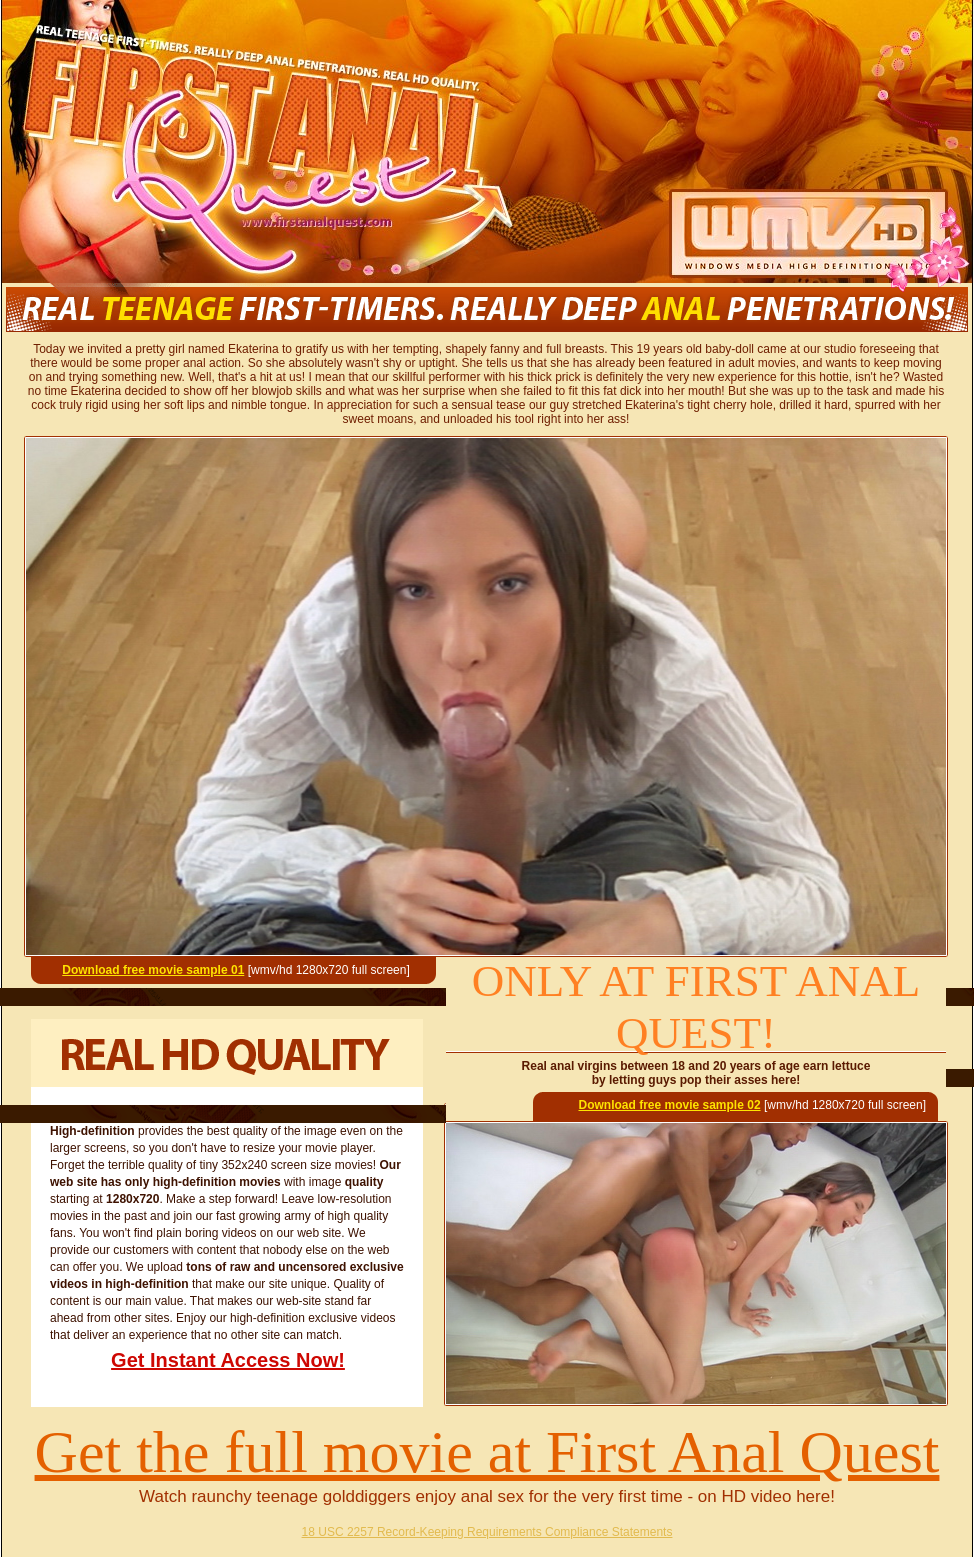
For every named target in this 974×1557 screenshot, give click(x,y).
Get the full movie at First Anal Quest (487, 1452)
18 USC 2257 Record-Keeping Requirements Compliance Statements (487, 1532)
